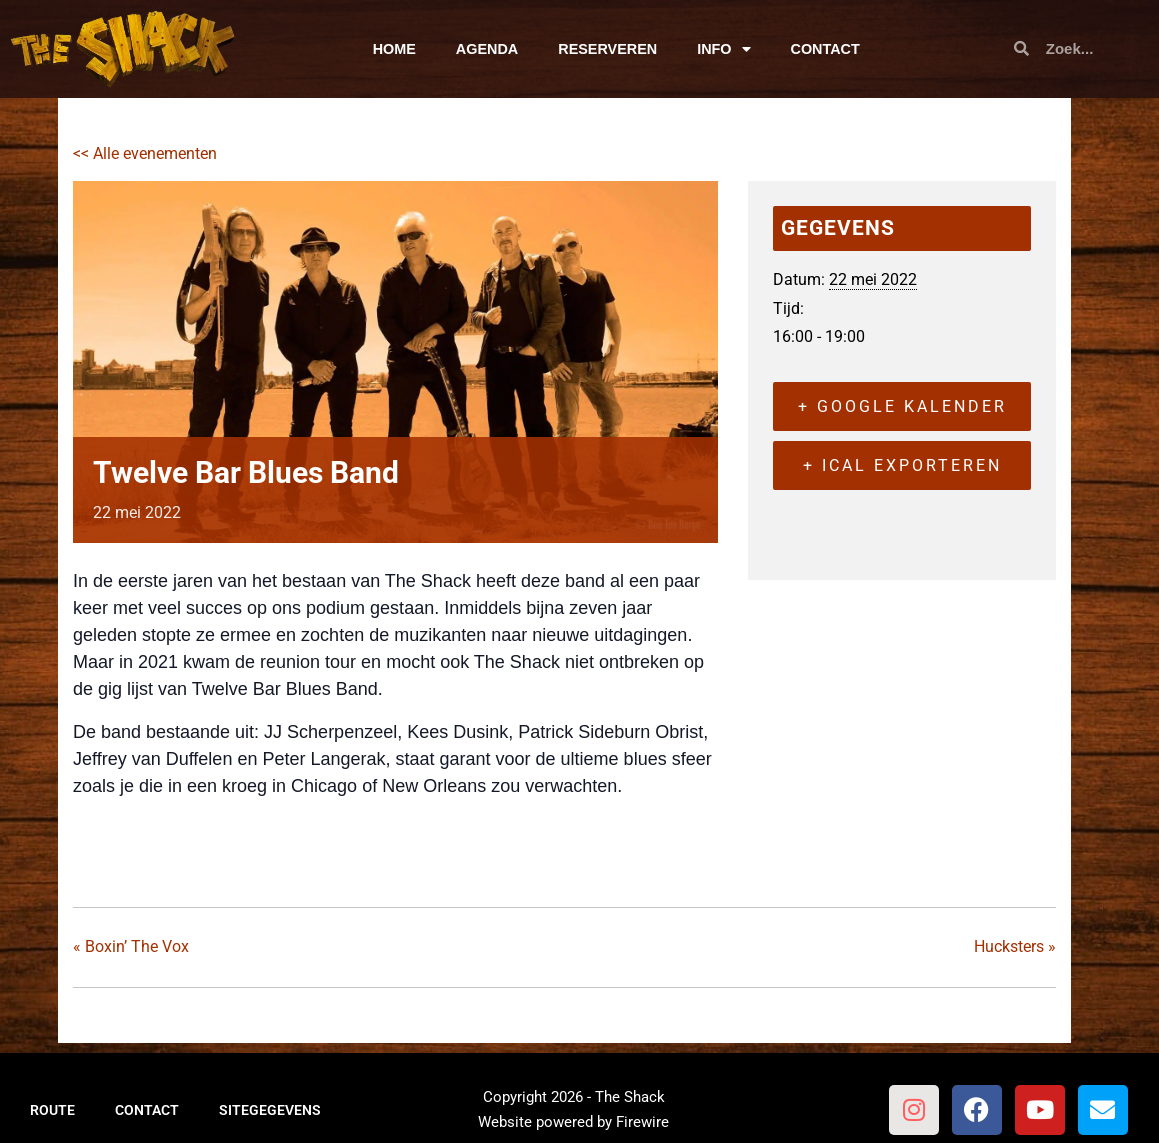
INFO (723, 49)
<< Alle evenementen (145, 153)
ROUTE (52, 1110)
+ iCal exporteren (902, 465)
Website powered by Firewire (573, 1122)
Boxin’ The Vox (131, 946)
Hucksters (1015, 946)
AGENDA (487, 49)
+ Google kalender (902, 406)
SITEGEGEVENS (270, 1110)
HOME (394, 49)
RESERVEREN (607, 49)
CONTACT (825, 49)
